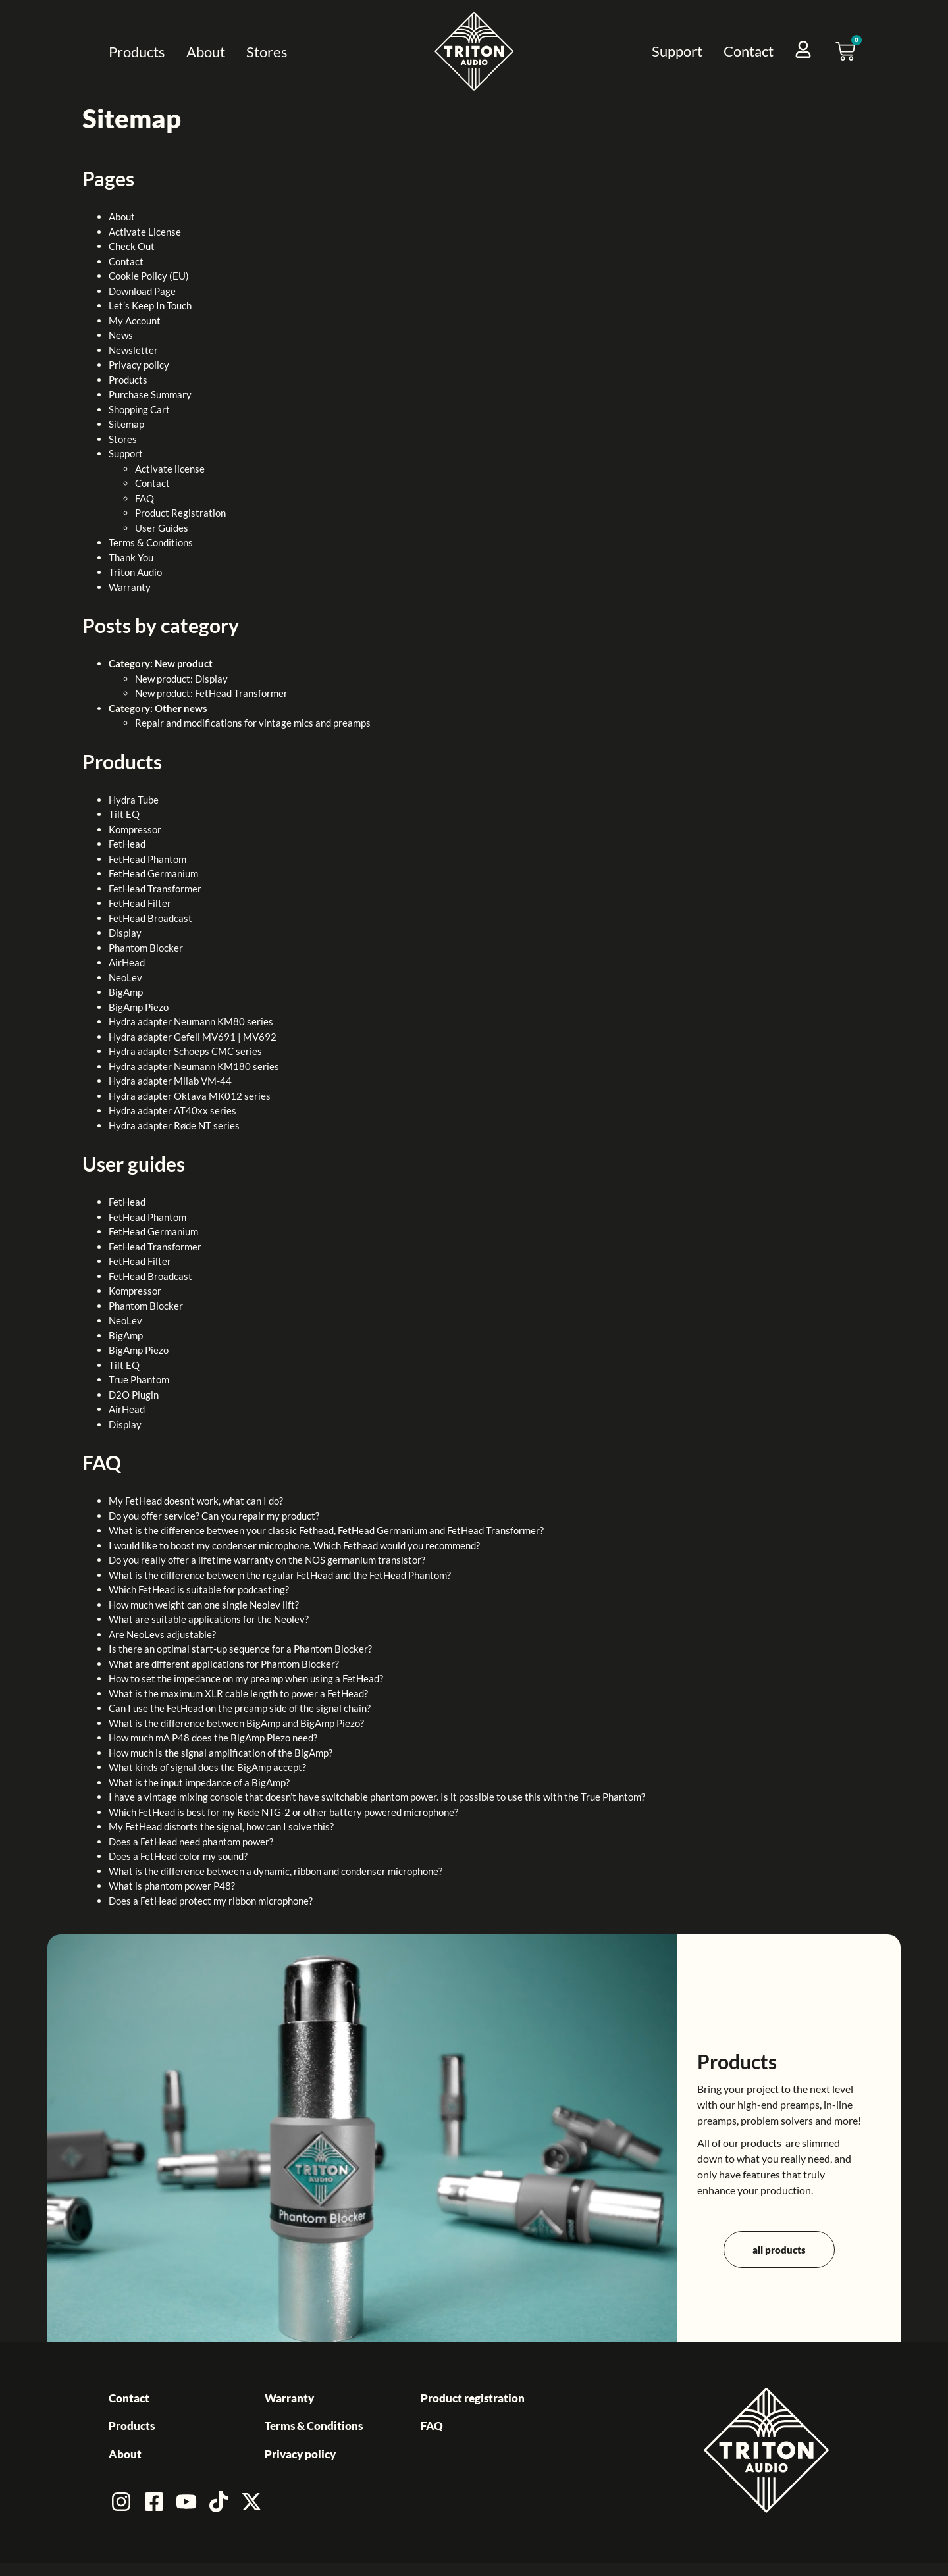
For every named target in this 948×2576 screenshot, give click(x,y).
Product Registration (180, 513)
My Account (135, 320)
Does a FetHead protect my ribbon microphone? (211, 1901)
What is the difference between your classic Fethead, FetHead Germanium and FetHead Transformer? (326, 1530)
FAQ (144, 498)
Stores (267, 52)
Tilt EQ (124, 814)
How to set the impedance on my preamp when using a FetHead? (246, 1678)
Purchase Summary (150, 394)
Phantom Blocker (146, 948)
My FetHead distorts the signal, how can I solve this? (221, 1826)
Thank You (131, 557)
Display (125, 933)
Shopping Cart (139, 409)
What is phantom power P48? (172, 1886)
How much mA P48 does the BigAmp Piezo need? (213, 1737)
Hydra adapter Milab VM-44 (170, 1081)
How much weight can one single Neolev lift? (204, 1604)
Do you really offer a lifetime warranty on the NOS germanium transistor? (267, 1560)
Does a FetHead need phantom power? (191, 1841)
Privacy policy (139, 365)
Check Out (132, 246)
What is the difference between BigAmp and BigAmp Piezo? (236, 1723)
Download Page (142, 291)
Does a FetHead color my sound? (178, 1856)
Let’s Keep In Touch (150, 305)
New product (184, 663)
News (121, 335)
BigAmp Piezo (139, 1007)
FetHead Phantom (147, 859)
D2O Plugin (134, 1395)
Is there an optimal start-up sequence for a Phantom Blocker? (240, 1649)
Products (137, 52)
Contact (749, 51)
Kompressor (135, 829)
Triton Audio (135, 572)
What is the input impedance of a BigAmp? (199, 1782)
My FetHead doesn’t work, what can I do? (196, 1501)
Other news (181, 708)
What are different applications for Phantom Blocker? (224, 1664)
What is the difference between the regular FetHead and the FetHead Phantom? (280, 1575)
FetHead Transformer (155, 888)
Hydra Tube (134, 800)
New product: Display (181, 678)
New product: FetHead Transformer (211, 693)
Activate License (145, 232)
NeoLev (125, 977)
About (205, 52)
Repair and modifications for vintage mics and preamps (253, 723)
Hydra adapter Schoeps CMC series (185, 1051)
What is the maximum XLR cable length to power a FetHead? (238, 1693)
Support (677, 51)
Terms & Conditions (151, 542)
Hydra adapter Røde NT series (174, 1125)
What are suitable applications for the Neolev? (209, 1619)
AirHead (127, 962)
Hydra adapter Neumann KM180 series (194, 1066)
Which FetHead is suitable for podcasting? (199, 1589)
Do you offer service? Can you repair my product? (214, 1516)
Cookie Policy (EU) (149, 276)
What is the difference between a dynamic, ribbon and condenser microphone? (275, 1871)
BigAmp (126, 992)
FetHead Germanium (153, 873)
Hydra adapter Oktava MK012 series (190, 1096)
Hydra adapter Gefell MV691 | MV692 (192, 1037)
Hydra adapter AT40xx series (172, 1110)
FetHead (127, 844)
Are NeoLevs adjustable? (162, 1634)
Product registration (473, 2398)
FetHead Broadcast (150, 918)
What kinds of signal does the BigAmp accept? (207, 1767)
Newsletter (133, 350)
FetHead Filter (140, 903)
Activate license (170, 469)
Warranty (130, 587)
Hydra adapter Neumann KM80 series (191, 1021)
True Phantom (139, 1379)
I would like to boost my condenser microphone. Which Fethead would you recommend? (294, 1545)
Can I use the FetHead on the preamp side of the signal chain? (240, 1708)
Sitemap (126, 424)
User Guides (161, 528)
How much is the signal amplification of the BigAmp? (220, 1753)
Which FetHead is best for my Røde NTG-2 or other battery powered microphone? (283, 1812)
